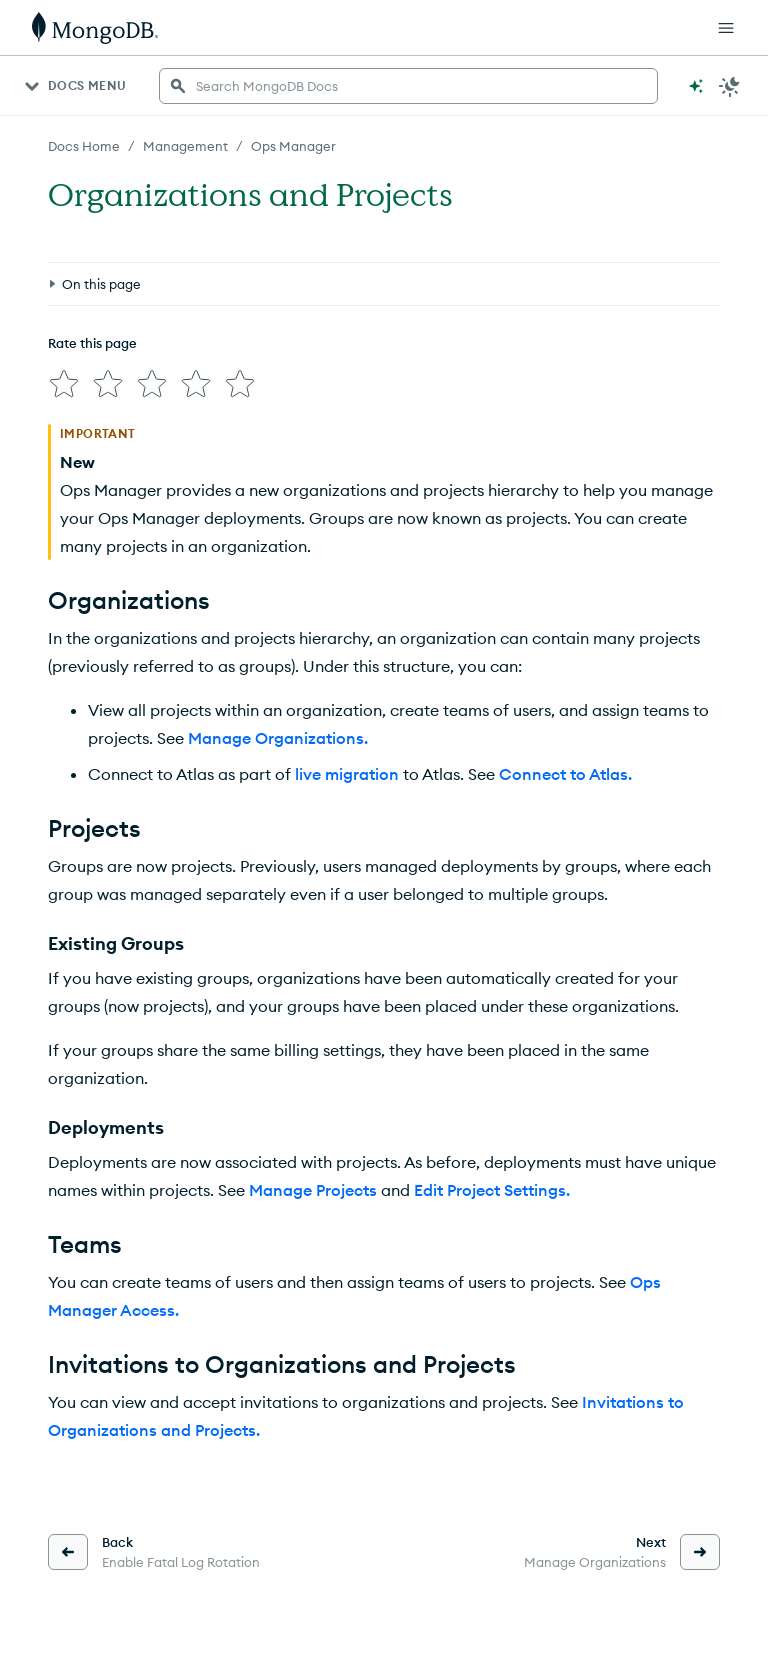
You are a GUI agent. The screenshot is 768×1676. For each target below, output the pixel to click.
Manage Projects (313, 1190)
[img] (64, 384)
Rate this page (92, 343)
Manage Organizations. (278, 738)
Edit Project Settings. (492, 1190)
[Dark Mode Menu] (730, 86)
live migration (347, 774)
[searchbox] (408, 86)
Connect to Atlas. (565, 774)
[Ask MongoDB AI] (696, 86)
